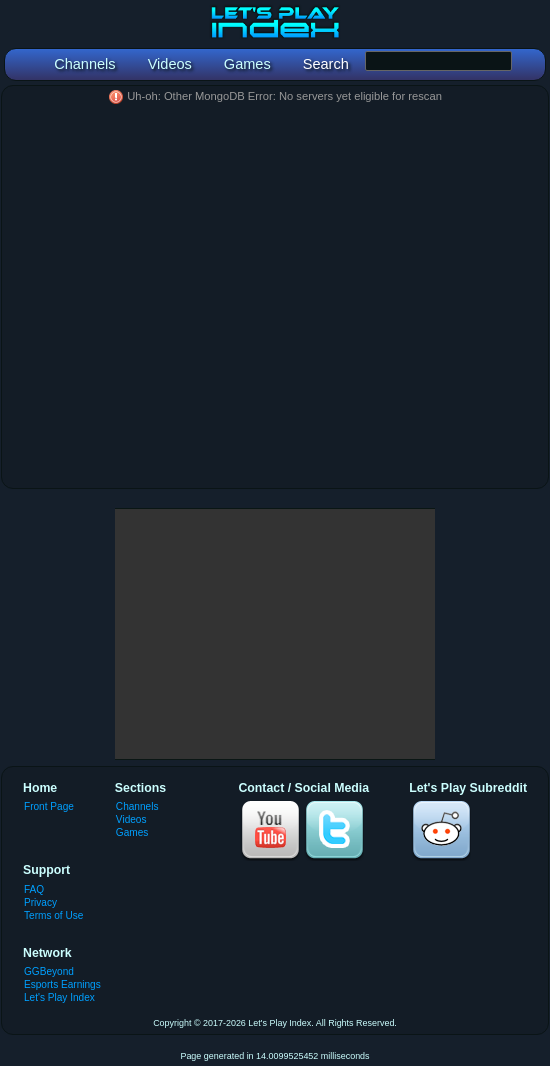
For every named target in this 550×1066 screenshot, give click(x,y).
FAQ (34, 889)
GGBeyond (49, 971)
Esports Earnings (62, 984)
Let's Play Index (59, 997)
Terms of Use (53, 915)
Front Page (49, 806)
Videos (131, 819)
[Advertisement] (275, 634)
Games (132, 832)
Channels (137, 806)
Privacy (40, 902)
